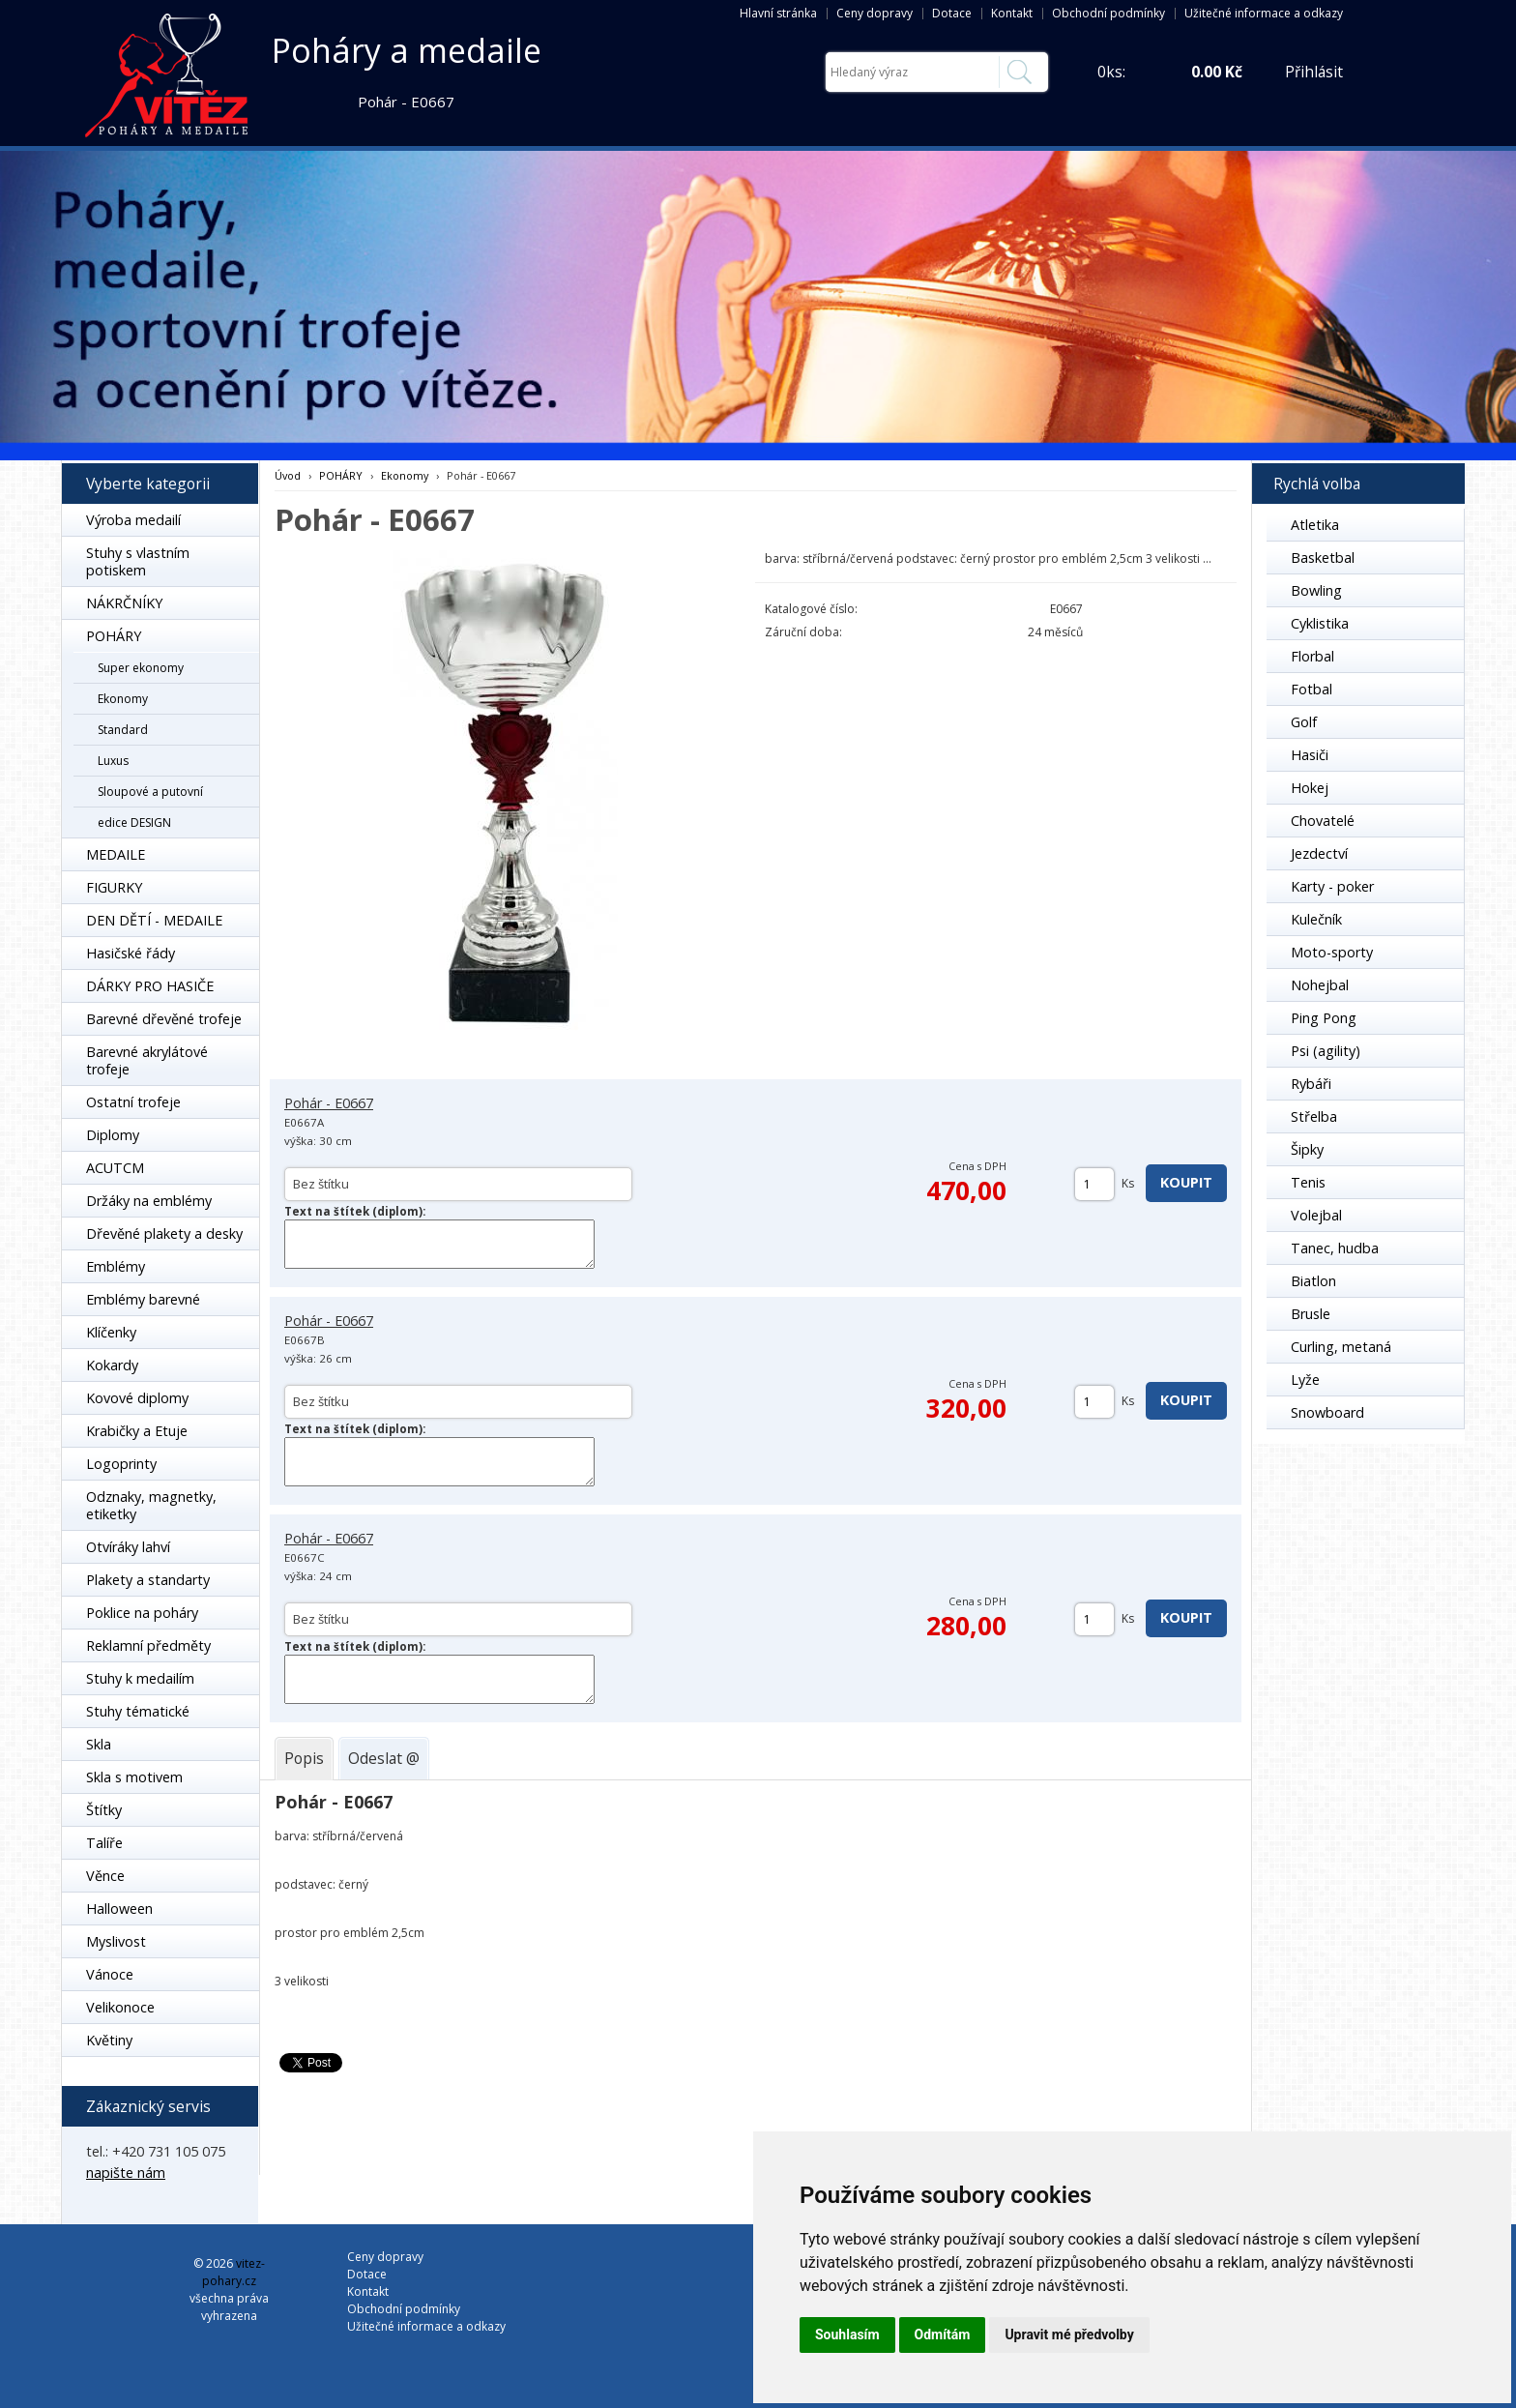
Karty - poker (1332, 886)
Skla (98, 1744)
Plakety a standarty (148, 1580)
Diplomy (112, 1135)
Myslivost (116, 1941)
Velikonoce (120, 2007)
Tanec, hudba (1335, 1248)
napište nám (125, 2172)
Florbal (1312, 656)
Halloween (119, 1908)
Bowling (1316, 590)
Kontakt (1012, 13)
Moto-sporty (1332, 952)
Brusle (1310, 1314)
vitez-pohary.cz (233, 2272)
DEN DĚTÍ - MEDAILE (154, 920)
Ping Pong (1323, 1018)
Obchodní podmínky (1108, 13)
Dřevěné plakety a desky (164, 1233)
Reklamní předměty (148, 1645)
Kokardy (112, 1365)
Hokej (1309, 787)
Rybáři (1311, 1083)
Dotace (952, 13)
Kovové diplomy (137, 1398)
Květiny (109, 2040)
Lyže (1305, 1379)
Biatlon (1313, 1281)
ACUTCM (115, 1168)
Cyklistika (1320, 623)
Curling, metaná (1341, 1346)
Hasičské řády (130, 953)
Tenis (1308, 1182)
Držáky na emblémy (149, 1200)
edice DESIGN (134, 822)
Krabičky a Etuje (137, 1431)
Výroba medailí (133, 520)
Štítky (104, 1810)
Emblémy (115, 1266)
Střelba (1314, 1116)
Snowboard (1327, 1412)
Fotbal (1311, 689)
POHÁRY (113, 636)
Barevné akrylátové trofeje (147, 1060)
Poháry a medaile (406, 50)
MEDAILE (115, 854)
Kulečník (1316, 919)
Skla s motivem (134, 1777)
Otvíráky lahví (128, 1547)
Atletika (1315, 524)
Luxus (113, 760)
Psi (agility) (1325, 1051)
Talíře (104, 1843)
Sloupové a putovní (150, 791)
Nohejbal (1320, 985)
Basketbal (1323, 557)
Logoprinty (121, 1463)
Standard (123, 729)
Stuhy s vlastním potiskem (138, 561)
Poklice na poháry (142, 1612)
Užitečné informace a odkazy (1263, 13)
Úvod (288, 475)
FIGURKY (114, 887)
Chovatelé (1323, 820)
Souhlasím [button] (847, 2334)
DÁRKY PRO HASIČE (150, 986)
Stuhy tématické (138, 1711)
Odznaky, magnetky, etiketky (151, 1505)
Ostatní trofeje (133, 1102)
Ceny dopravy (874, 13)
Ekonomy (123, 698)
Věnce (105, 1875)
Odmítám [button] (943, 2334)
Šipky (1307, 1149)
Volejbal (1316, 1215)
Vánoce (109, 1974)
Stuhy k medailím (140, 1678)
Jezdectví (1319, 853)
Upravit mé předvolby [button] (1069, 2334)
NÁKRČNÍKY (124, 603)
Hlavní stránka (778, 13)
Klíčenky (111, 1332)
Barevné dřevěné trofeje (164, 1019)
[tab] (304, 1758)
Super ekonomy (141, 668)
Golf (1304, 722)
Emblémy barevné (143, 1299)
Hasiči (1309, 755)
